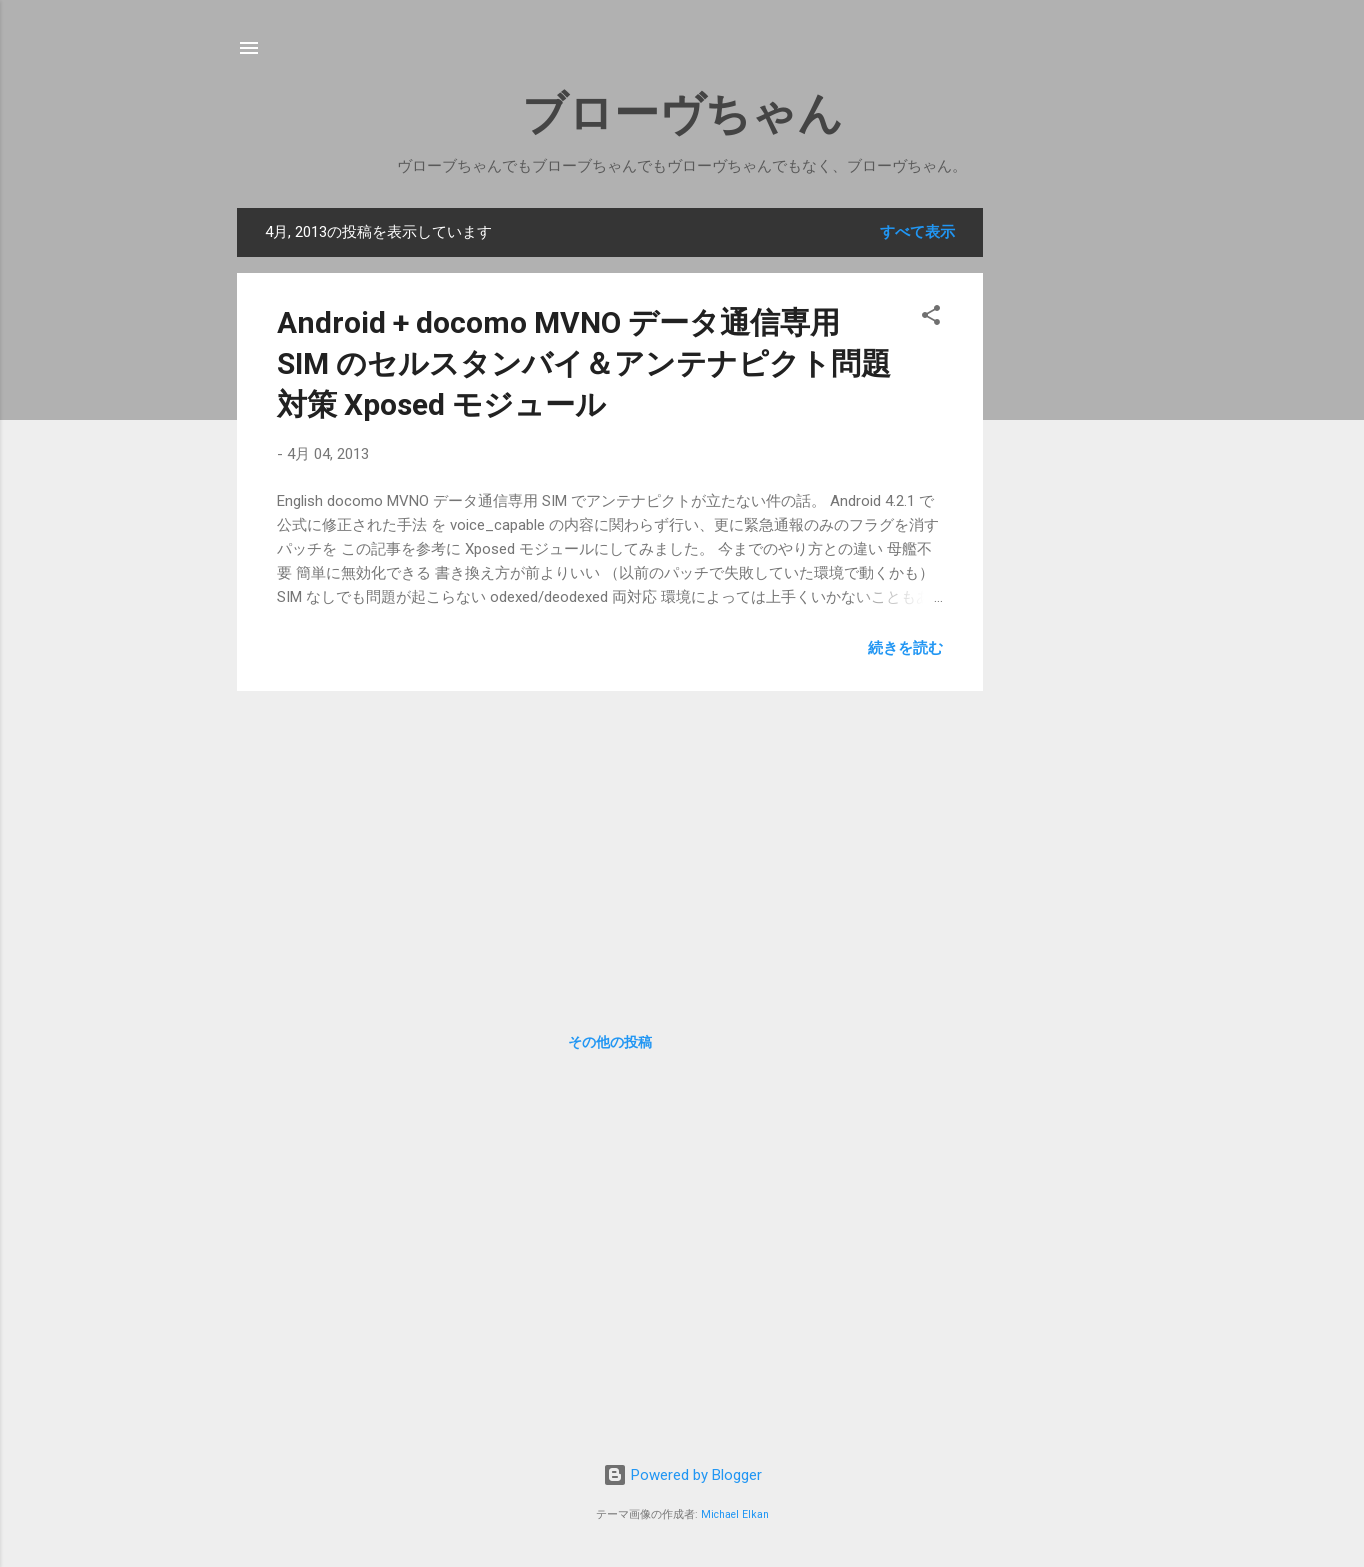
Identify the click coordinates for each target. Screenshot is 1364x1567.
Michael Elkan (735, 1514)
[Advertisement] (1079, 508)
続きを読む (905, 648)
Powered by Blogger (682, 1475)
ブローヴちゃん (682, 113)
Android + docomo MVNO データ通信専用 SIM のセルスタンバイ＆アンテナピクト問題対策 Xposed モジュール (584, 363)
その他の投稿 (610, 1042)
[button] (931, 318)
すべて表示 (917, 232)
